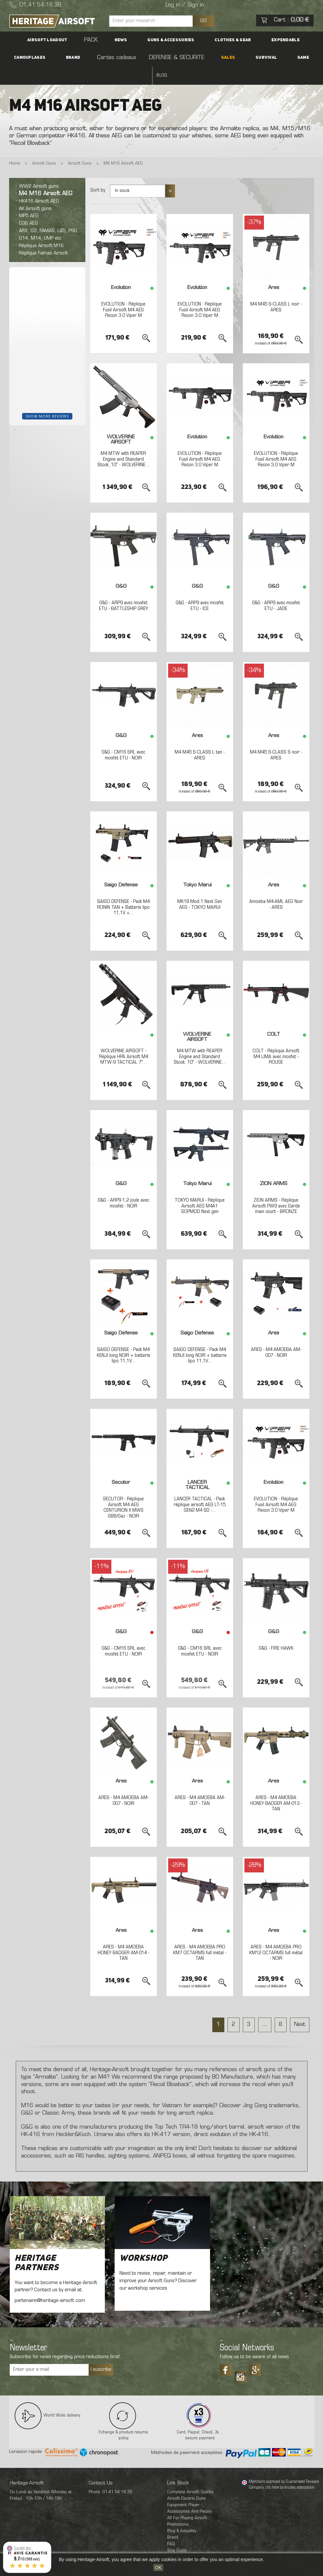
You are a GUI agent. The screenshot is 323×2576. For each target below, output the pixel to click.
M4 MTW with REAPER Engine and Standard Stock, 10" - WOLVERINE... (123, 444)
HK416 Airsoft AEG (39, 183)
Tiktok (240, 2356)
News (94, 40)
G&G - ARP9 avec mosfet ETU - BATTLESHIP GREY (123, 588)
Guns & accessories (133, 40)
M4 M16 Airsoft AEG (45, 176)
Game (227, 58)
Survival (201, 58)
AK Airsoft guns (35, 191)
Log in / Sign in (185, 5)
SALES (174, 58)
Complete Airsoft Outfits (190, 2474)
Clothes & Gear (184, 40)
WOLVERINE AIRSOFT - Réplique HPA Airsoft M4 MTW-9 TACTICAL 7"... (123, 1039)
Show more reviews (47, 398)
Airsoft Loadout (43, 40)
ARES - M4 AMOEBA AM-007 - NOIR (276, 1335)
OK (158, 2567)
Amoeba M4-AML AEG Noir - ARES (276, 887)
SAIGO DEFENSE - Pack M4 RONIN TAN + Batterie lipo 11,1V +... (123, 890)
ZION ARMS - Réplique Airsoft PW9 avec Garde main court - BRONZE (276, 1188)
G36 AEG (28, 205)
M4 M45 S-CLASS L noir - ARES (276, 289)
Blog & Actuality (181, 2513)
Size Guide (177, 2533)
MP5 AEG (29, 198)
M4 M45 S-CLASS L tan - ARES (199, 737)
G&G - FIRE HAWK (275, 1630)
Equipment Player (183, 2487)
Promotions (178, 2507)
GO (203, 20)
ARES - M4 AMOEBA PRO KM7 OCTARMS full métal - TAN (199, 1935)
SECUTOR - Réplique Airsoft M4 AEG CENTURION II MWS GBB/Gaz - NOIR (123, 1490)
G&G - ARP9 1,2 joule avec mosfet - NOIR (123, 1185)
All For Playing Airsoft (187, 2500)
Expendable (225, 40)
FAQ (171, 2526)
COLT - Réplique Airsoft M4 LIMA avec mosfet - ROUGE (276, 1039)
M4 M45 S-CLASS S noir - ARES (276, 737)
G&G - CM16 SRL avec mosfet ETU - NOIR (123, 737)
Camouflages (264, 40)
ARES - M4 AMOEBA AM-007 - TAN (199, 1783)
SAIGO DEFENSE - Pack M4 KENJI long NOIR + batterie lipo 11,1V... (123, 1338)
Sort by (97, 172)
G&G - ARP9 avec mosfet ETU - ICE (199, 588)
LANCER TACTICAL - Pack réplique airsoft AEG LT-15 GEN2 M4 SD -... (200, 1487)
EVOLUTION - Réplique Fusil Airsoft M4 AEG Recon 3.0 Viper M (123, 292)
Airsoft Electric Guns (186, 2481)
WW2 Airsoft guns (39, 168)
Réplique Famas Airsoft (43, 235)
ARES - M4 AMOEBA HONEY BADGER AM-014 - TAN (123, 1935)
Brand (296, 40)
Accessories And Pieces (189, 2494)
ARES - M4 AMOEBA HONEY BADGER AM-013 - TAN (276, 1786)
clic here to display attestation (290, 2470)
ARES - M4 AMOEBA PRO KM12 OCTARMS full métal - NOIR (276, 1935)
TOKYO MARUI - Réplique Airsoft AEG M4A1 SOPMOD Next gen (200, 1188)
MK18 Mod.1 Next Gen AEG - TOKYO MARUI (199, 887)
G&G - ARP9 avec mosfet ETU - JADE (276, 588)
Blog (248, 58)
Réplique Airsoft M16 (41, 228)
